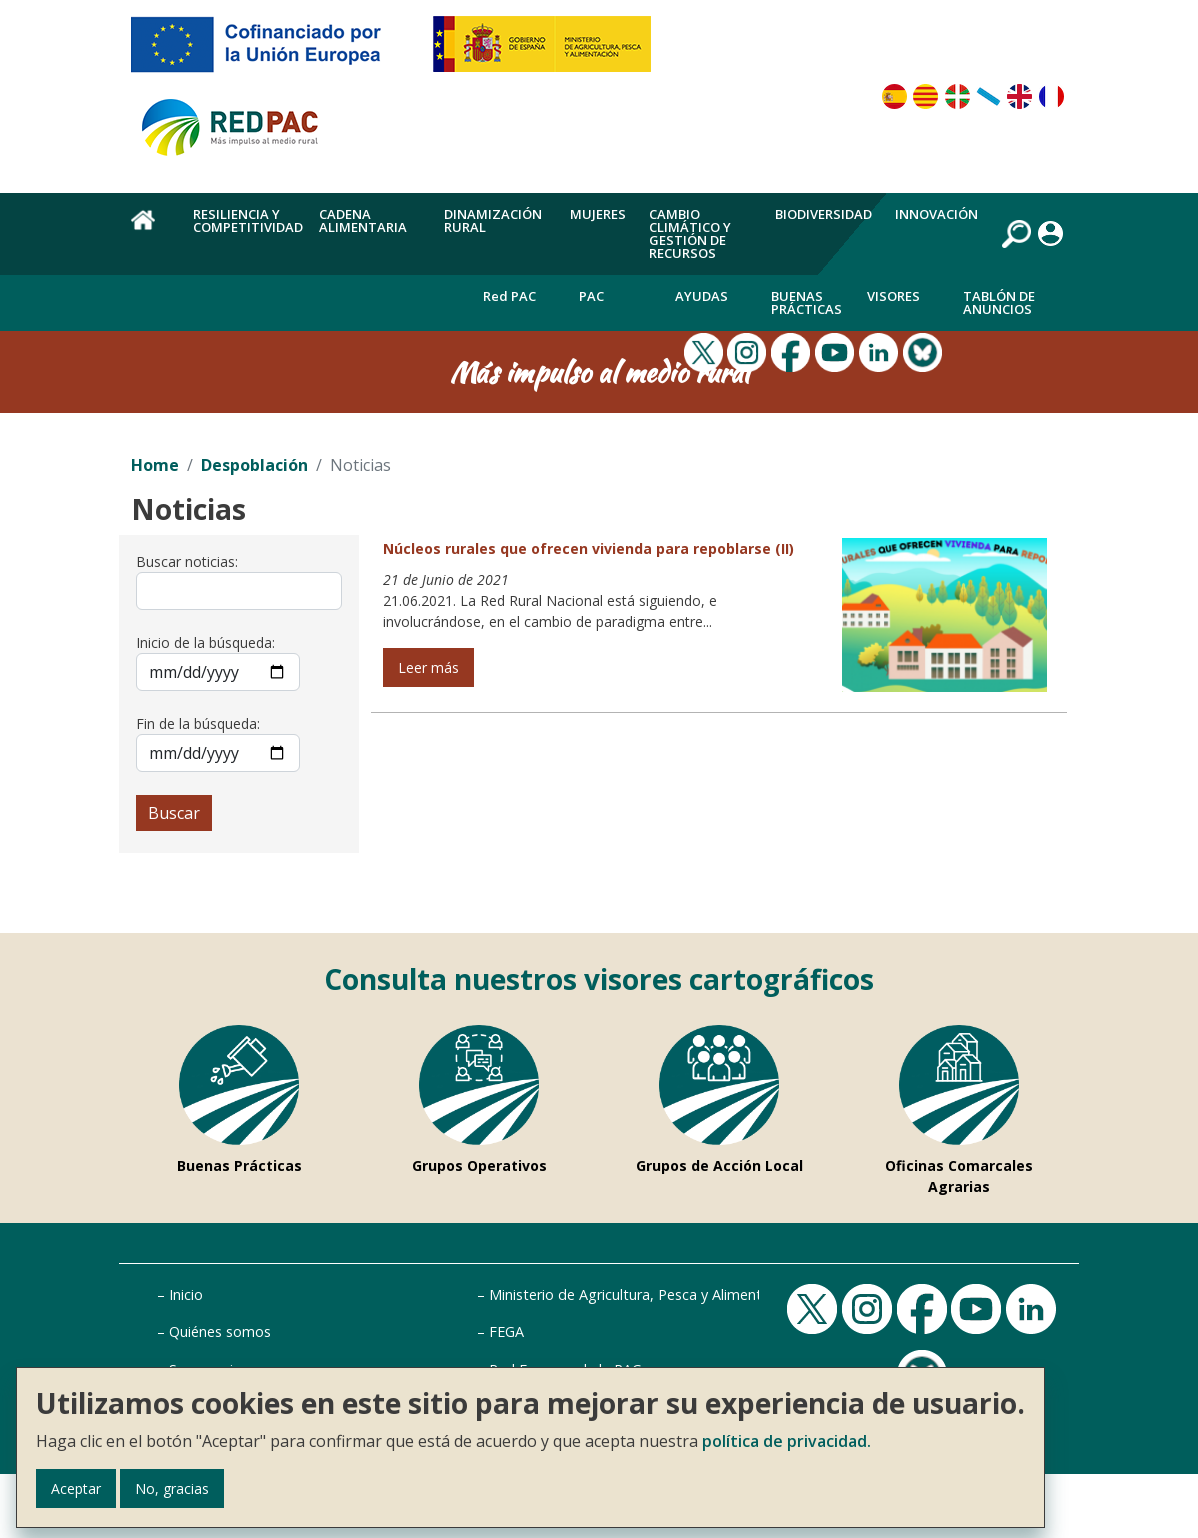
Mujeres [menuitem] (598, 214)
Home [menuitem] (150, 231)
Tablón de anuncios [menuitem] (999, 302)
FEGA (506, 1331)
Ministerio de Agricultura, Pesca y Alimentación (643, 1294)
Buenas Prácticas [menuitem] (806, 302)
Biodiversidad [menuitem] (823, 214)
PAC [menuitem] (591, 296)
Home (155, 465)
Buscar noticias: (187, 561)
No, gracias (172, 1488)
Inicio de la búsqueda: (205, 642)
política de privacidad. (786, 1441)
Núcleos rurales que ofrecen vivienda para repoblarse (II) (588, 548)
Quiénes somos (220, 1331)
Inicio (186, 1294)
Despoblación (254, 465)
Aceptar (76, 1488)
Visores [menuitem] (893, 296)
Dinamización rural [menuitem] (493, 220)
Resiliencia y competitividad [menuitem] (248, 220)
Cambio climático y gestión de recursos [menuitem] (690, 233)
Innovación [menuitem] (936, 214)
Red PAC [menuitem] (509, 296)
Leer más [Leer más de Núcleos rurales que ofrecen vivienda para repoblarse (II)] (428, 667)
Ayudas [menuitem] (701, 296)
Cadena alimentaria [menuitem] (363, 220)
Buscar (174, 813)
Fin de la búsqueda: (198, 723)
